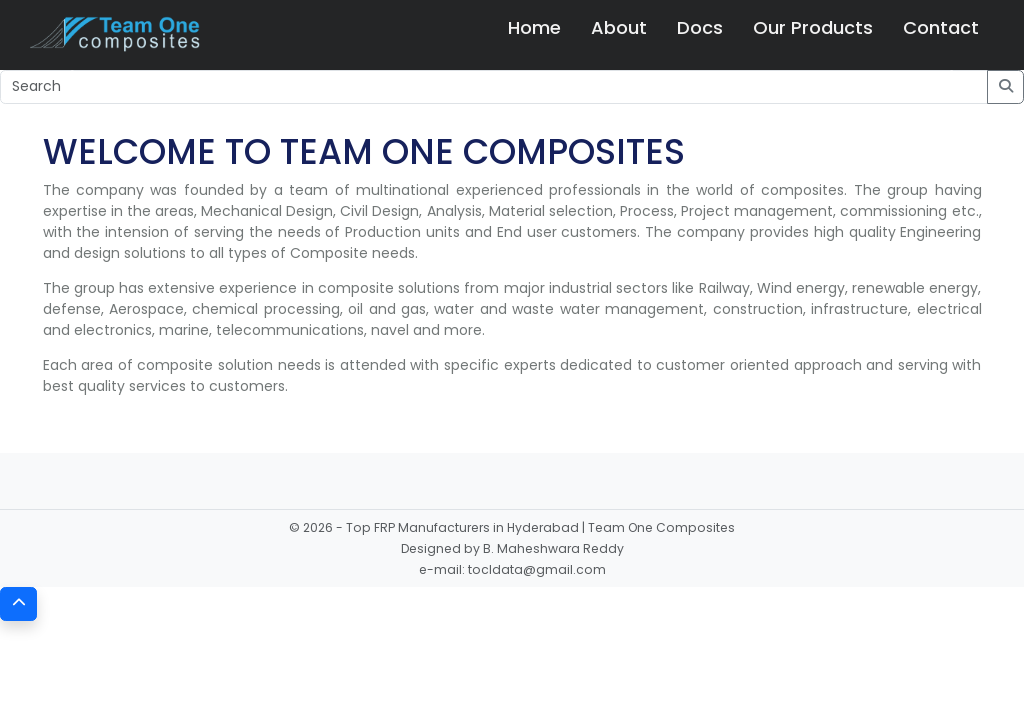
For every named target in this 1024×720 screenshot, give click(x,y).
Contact (941, 27)
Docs (700, 27)
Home (534, 27)
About (619, 27)
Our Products (813, 27)
